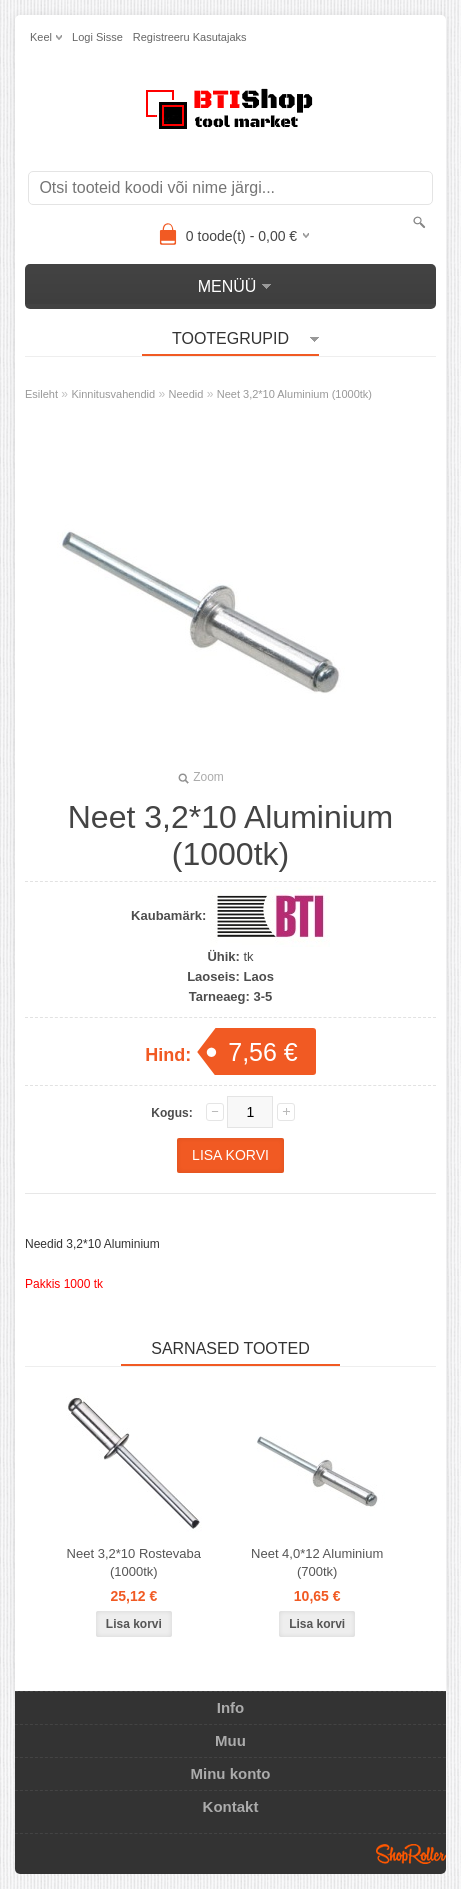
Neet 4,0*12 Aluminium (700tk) (317, 1562)
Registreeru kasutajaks (190, 37)
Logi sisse (97, 37)
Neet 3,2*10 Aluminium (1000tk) (294, 394)
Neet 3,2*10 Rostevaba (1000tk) (134, 1562)
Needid (186, 394)
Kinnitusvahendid (113, 394)
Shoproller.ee (411, 1854)
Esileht (41, 394)
